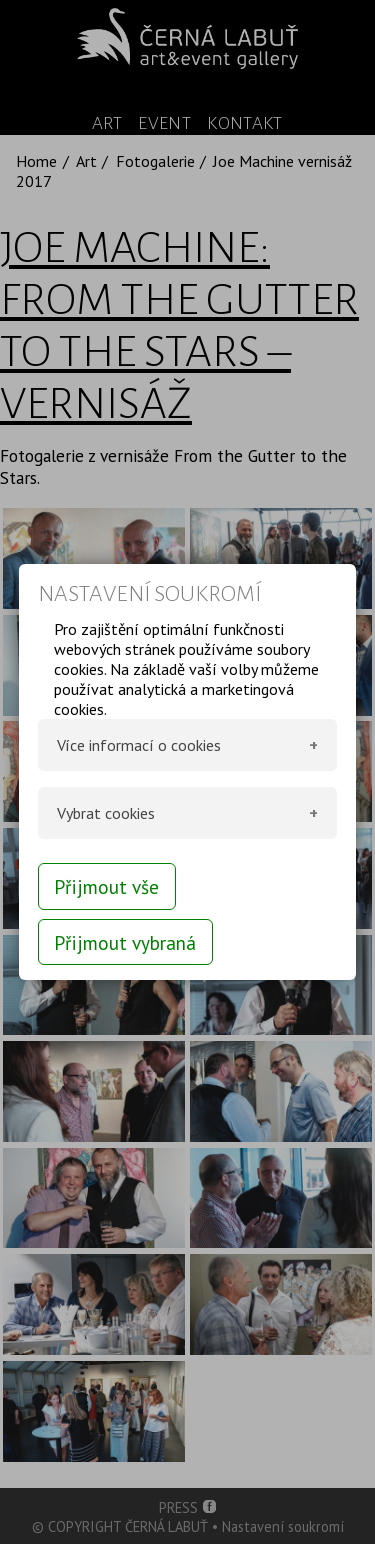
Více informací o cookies (139, 745)
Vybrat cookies (106, 813)
